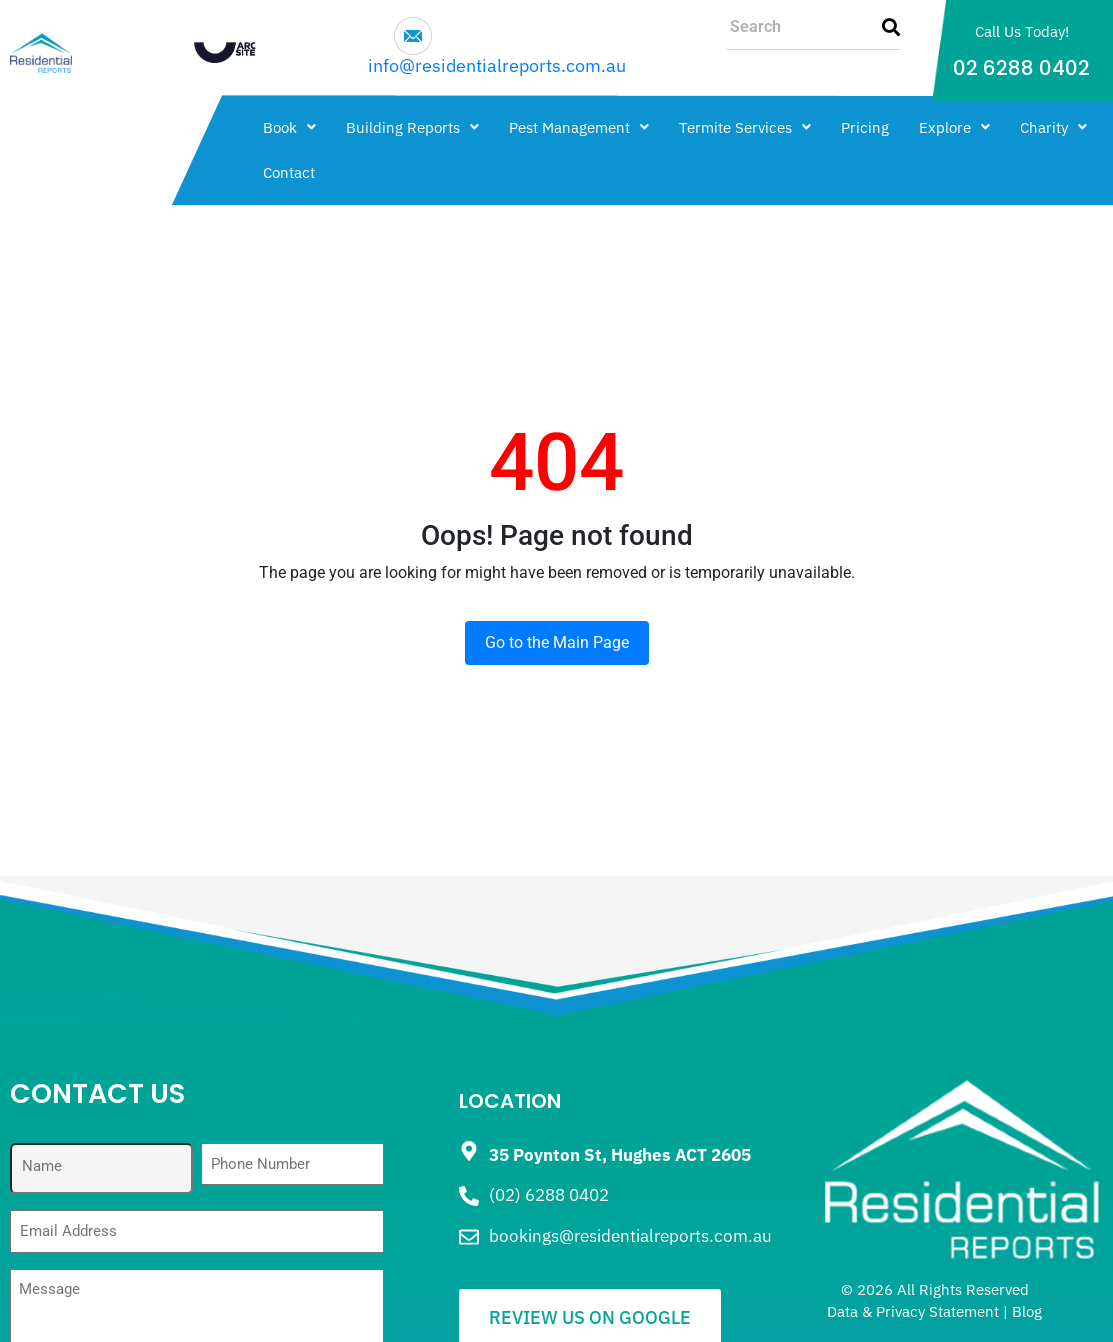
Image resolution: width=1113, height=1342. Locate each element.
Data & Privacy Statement (913, 1311)
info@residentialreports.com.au (497, 65)
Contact (289, 172)
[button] (289, 127)
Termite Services (745, 127)
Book (289, 127)
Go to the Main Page (557, 642)
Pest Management (579, 127)
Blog (1027, 1311)
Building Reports (412, 127)
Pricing (865, 127)
